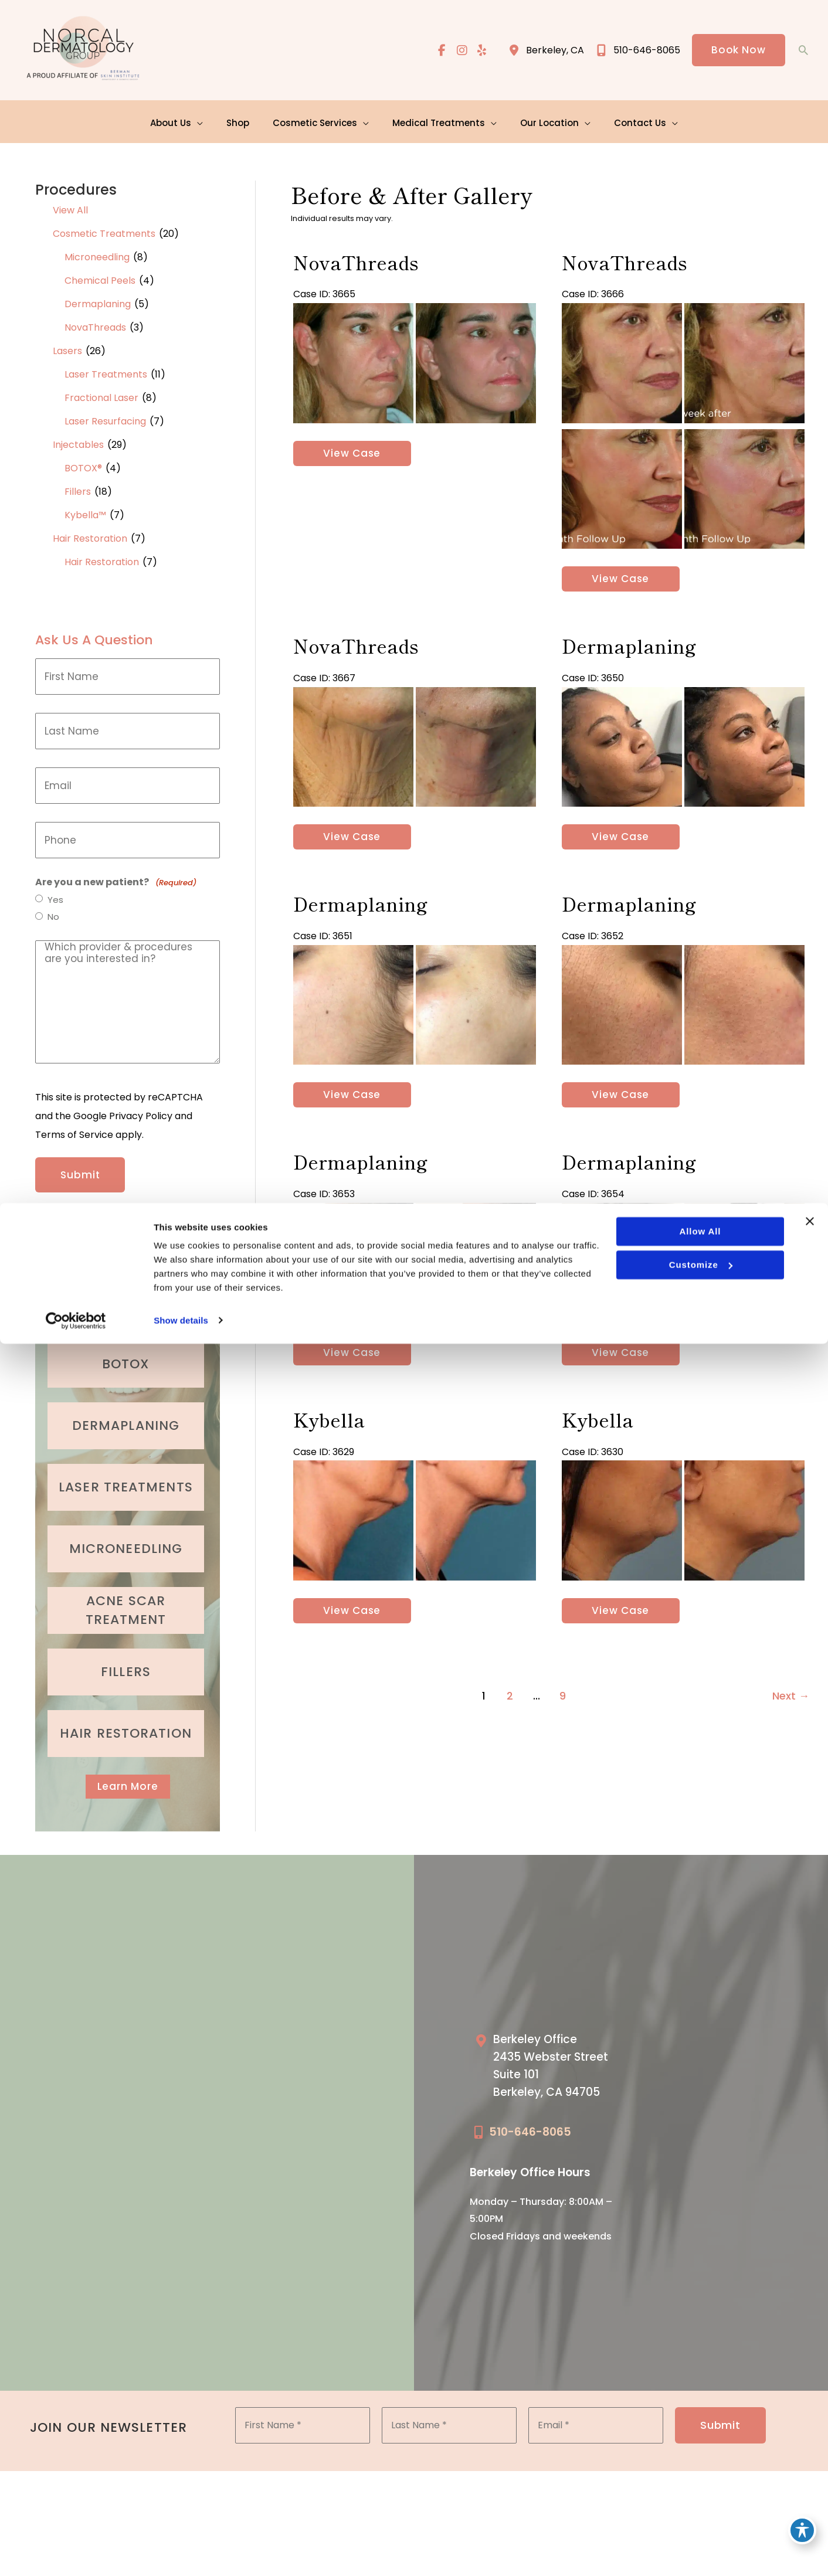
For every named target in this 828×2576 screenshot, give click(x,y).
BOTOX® (83, 466)
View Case (352, 455)
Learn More (128, 1779)
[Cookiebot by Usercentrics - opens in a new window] (76, 2553)
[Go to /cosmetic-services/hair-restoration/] (125, 1725)
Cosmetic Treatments (104, 231)
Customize (699, 2497)
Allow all (699, 2464)
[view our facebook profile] (439, 51)
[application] (203, 119)
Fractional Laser (101, 395)
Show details (181, 2553)
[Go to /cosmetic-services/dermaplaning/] (125, 1418)
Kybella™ (85, 512)
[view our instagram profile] (460, 51)
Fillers (78, 489)
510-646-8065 (530, 2127)
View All (70, 208)
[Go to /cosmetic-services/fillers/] (125, 1664)
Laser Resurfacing (105, 419)
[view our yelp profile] (480, 51)
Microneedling (97, 254)
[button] (737, 51)
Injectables (78, 442)
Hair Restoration (90, 536)
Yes (56, 897)
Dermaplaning (98, 301)
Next (790, 1726)
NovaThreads (95, 325)
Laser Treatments (106, 372)
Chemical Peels (100, 278)
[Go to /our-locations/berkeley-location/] (554, 2064)
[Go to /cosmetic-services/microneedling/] (125, 1541)
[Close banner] (810, 2454)
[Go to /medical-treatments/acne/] (125, 1602)
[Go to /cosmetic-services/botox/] (125, 1356)
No (54, 915)
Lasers (67, 348)
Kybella (328, 1442)
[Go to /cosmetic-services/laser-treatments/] (125, 1479)
